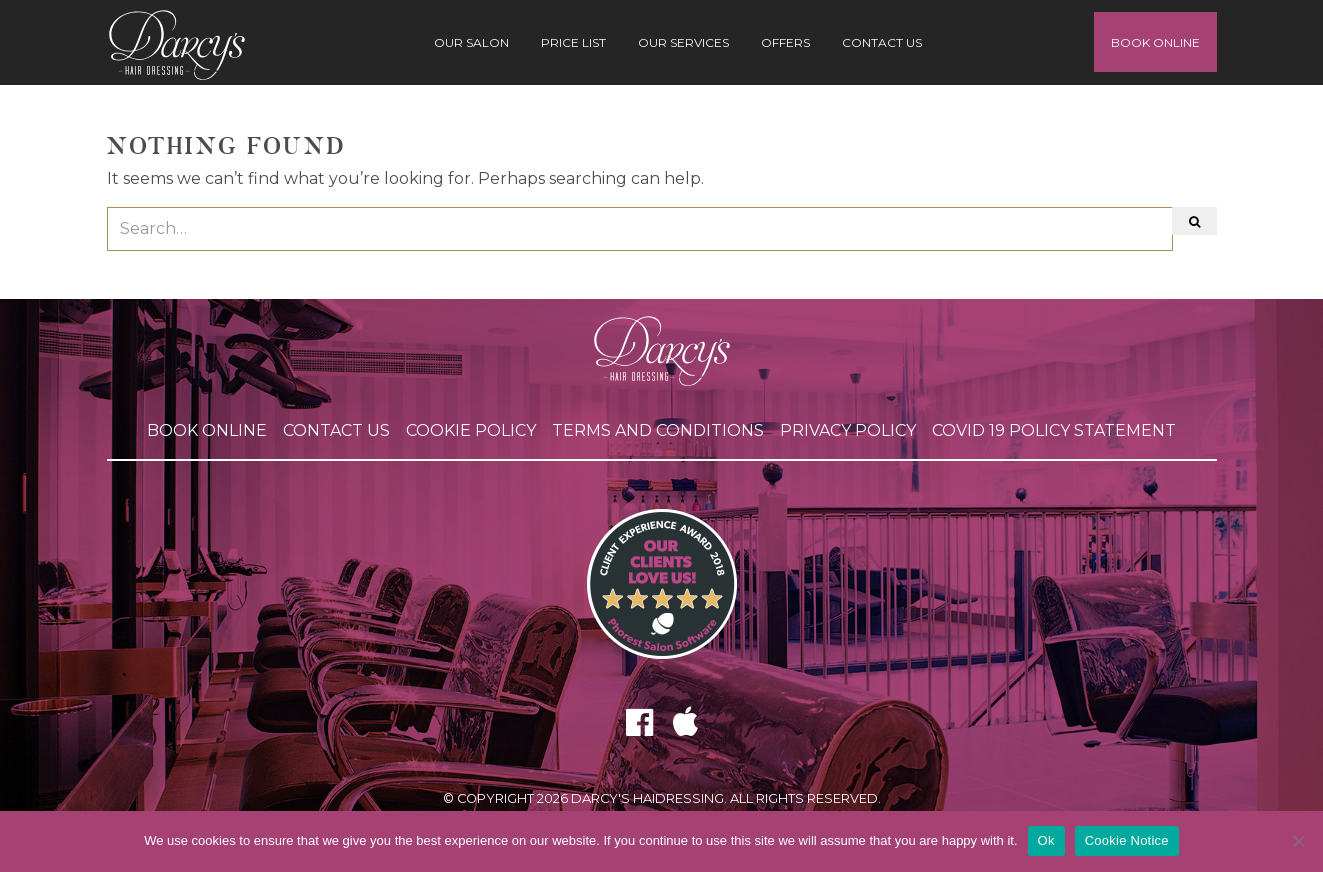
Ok (1046, 840)
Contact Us (882, 42)
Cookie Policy (471, 430)
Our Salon (471, 42)
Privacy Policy (848, 430)
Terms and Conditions (658, 430)
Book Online (1155, 42)
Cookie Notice (1127, 840)
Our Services (683, 42)
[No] (1298, 841)
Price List (573, 42)
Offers (785, 42)
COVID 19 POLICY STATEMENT (1054, 430)
